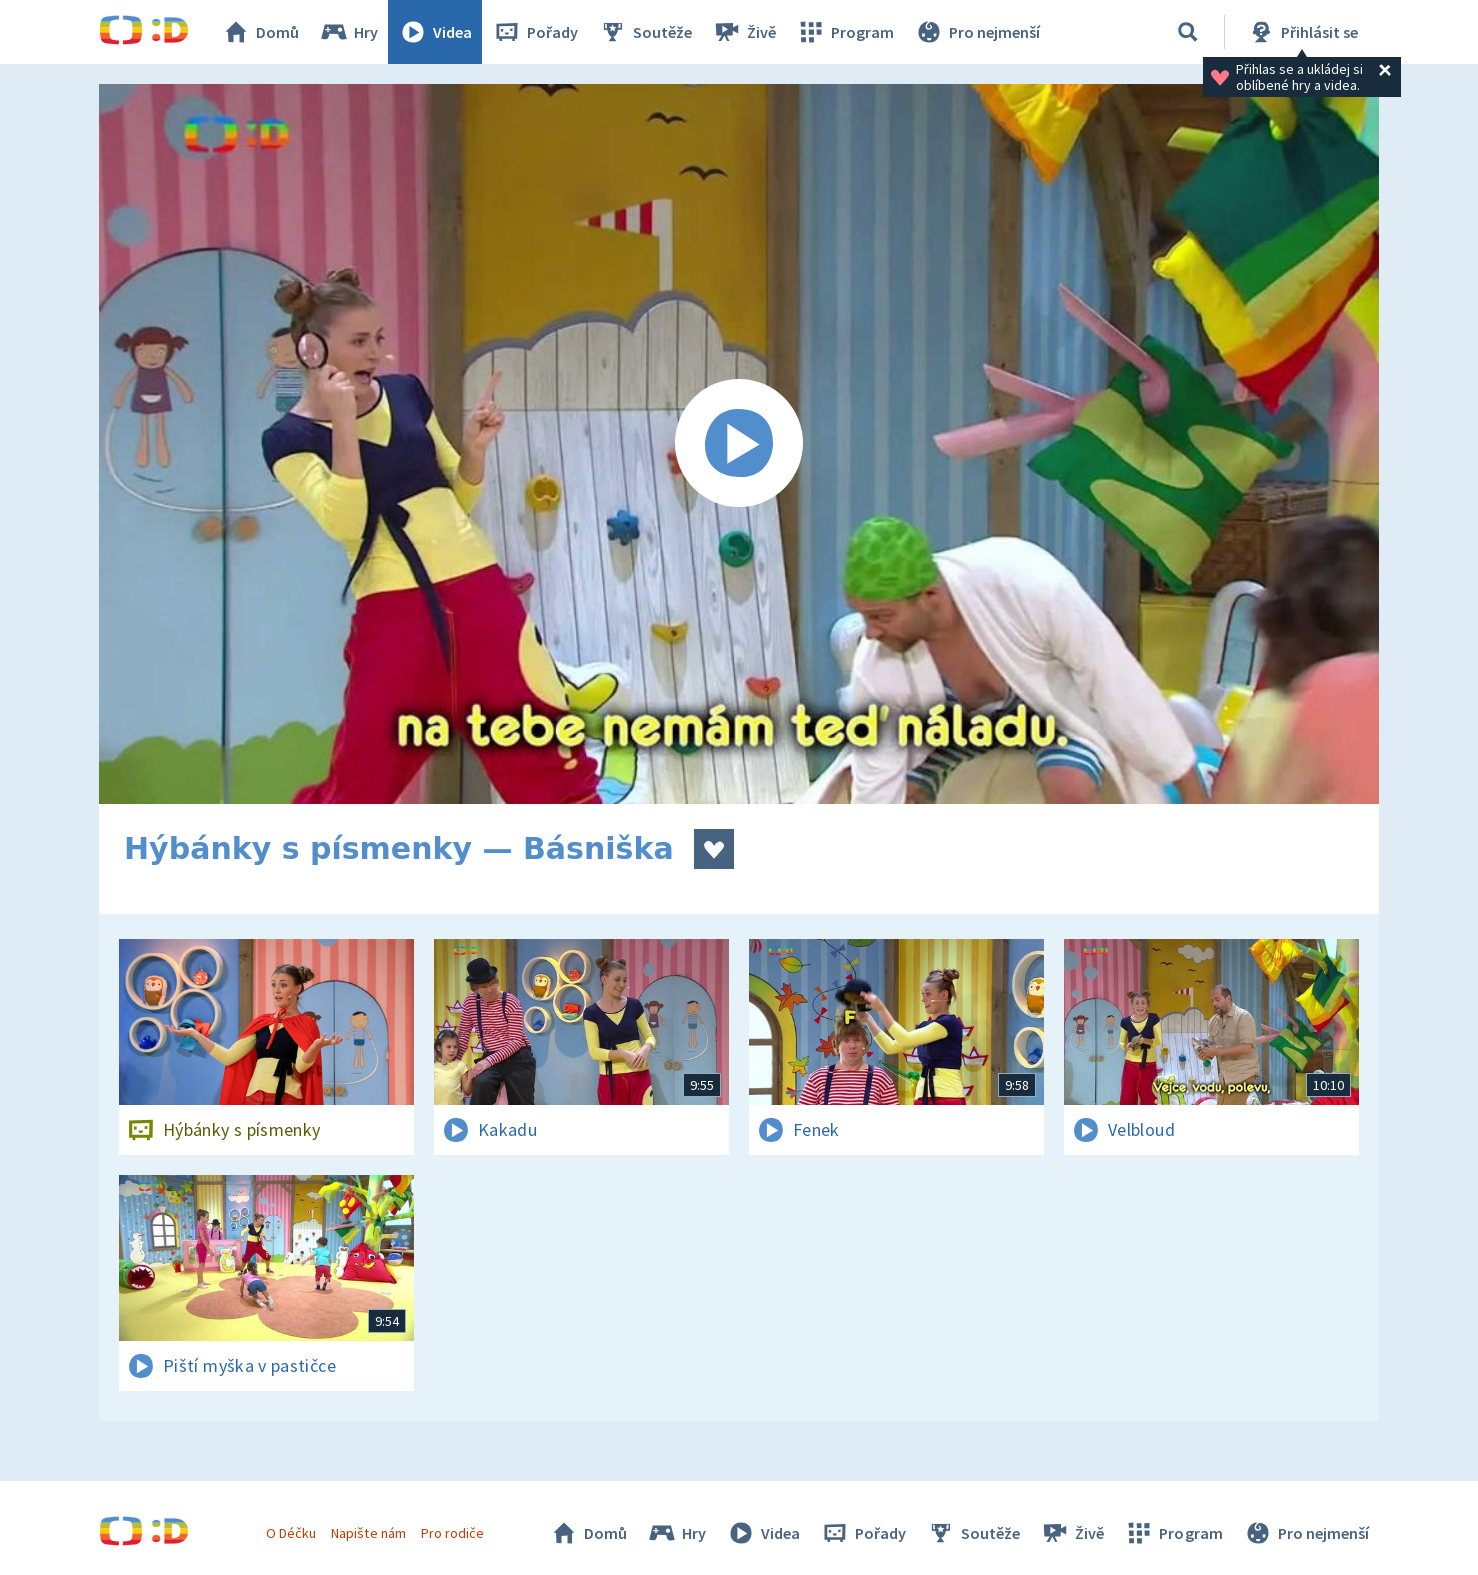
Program (845, 32)
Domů (260, 32)
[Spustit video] (739, 444)
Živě (744, 32)
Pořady (535, 32)
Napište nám (368, 1533)
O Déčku (291, 1533)
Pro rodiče (452, 1533)
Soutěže (645, 32)
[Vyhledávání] (1188, 32)
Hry (348, 32)
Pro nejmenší (977, 32)
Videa (435, 32)
